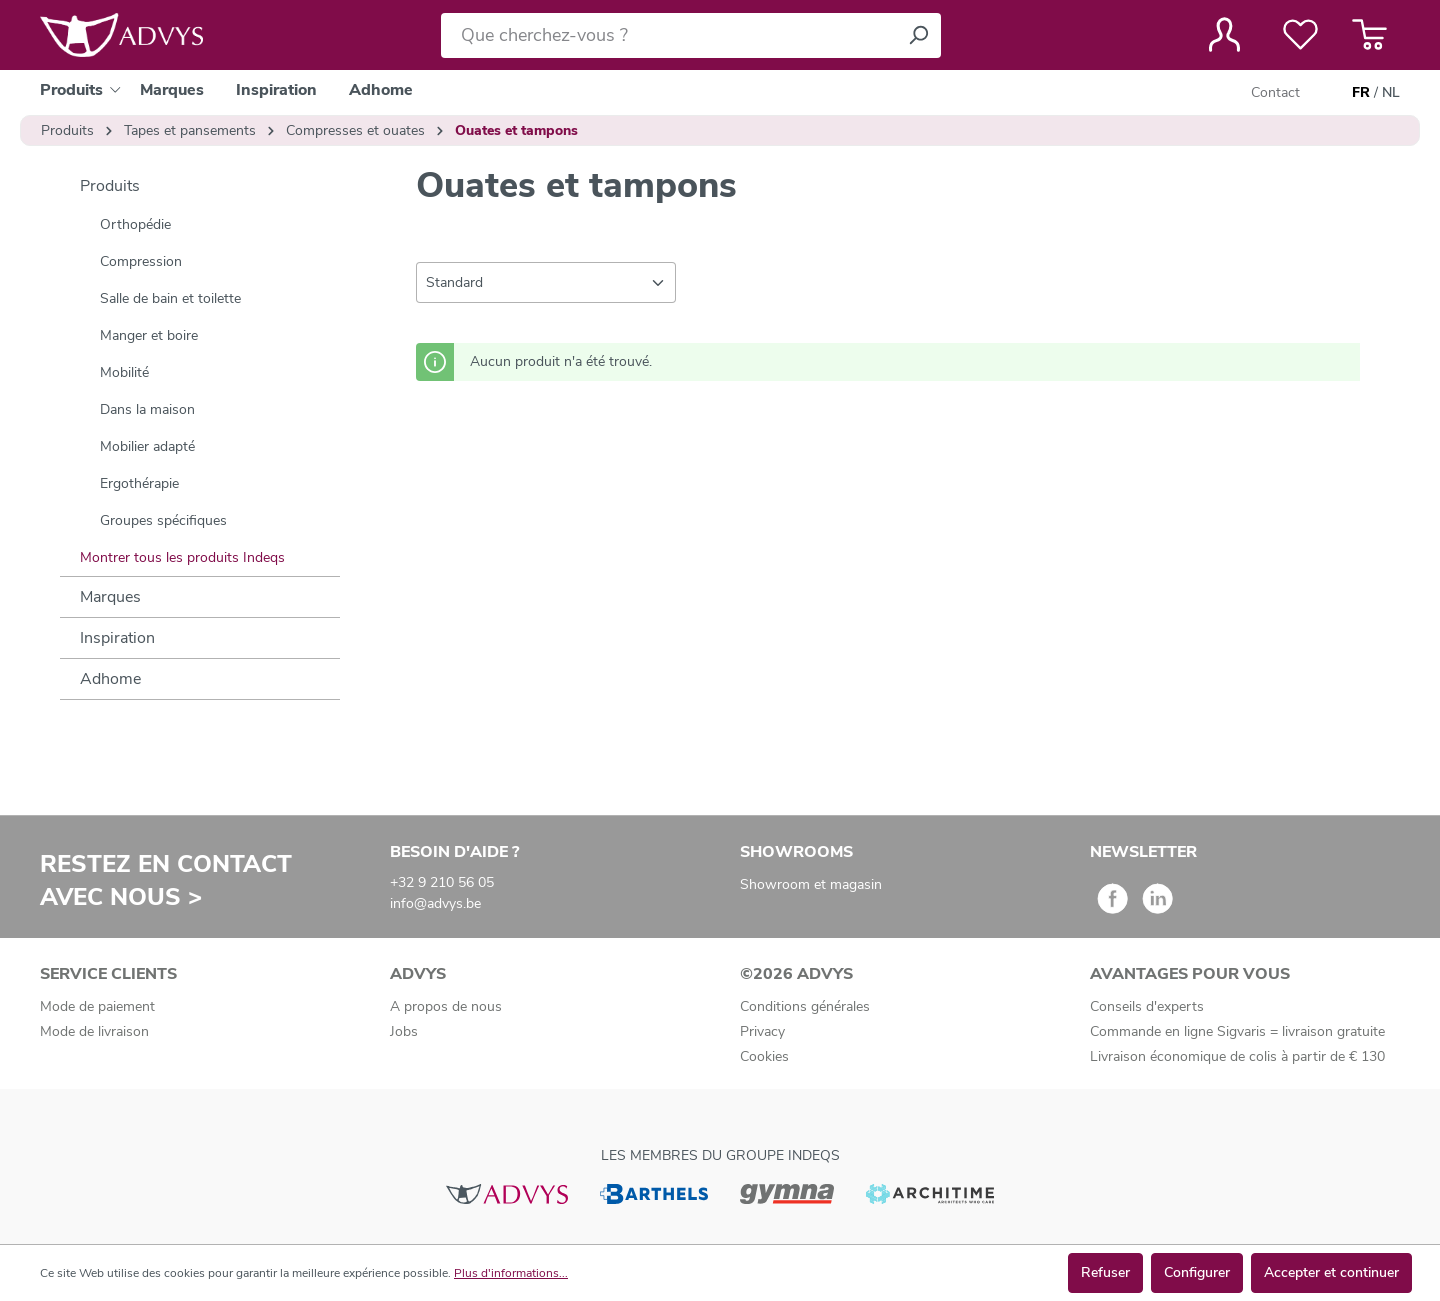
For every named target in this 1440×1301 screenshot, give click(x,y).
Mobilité (124, 372)
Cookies (764, 1056)
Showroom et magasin (811, 884)
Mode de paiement (97, 1006)
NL (1391, 93)
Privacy (762, 1031)
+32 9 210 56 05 (442, 882)
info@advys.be (435, 903)
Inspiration (117, 638)
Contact (1275, 92)
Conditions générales (805, 1006)
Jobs (404, 1031)
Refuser (1105, 1272)
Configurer (1197, 1272)
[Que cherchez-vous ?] (668, 35)
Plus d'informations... (511, 1273)
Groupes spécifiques (163, 520)
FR (1361, 93)
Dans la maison (147, 409)
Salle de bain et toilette (170, 298)
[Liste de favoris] (1300, 35)
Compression (141, 261)
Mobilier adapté (147, 446)
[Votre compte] (1224, 35)
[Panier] (1369, 35)
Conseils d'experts (1147, 1006)
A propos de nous (446, 1006)
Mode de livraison (94, 1031)
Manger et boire (149, 335)
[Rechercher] (918, 35)
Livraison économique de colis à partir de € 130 (1237, 1056)
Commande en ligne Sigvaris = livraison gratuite (1237, 1031)
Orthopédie (135, 224)
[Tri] (546, 282)
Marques (110, 597)
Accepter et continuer (1331, 1272)
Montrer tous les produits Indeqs (182, 557)
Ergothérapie (139, 483)
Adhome (110, 679)
